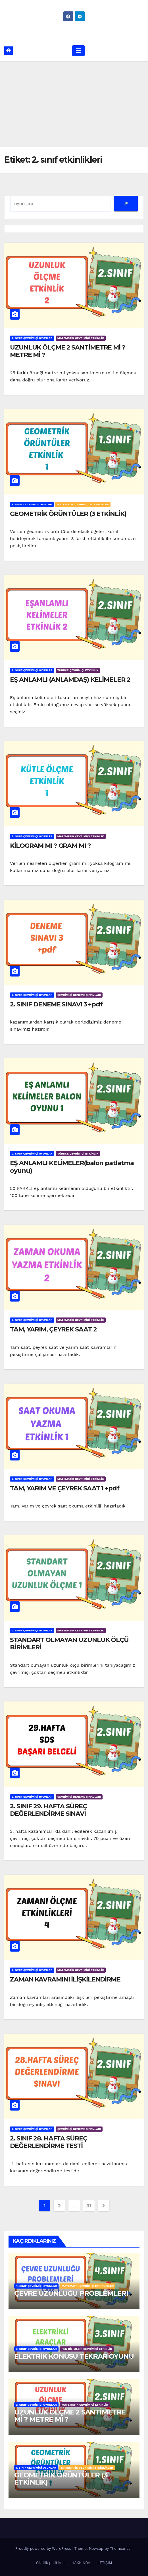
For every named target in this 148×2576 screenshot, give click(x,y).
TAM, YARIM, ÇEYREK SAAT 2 (53, 1329)
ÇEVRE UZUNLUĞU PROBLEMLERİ (71, 2293)
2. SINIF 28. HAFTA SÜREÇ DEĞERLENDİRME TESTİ (48, 2142)
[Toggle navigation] (78, 50)
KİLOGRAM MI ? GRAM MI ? (50, 845)
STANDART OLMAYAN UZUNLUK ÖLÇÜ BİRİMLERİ (69, 1643)
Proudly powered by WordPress (43, 2548)
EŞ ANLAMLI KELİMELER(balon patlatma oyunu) (72, 1166)
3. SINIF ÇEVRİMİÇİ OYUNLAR (36, 2348)
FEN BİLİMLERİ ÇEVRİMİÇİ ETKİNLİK (87, 2348)
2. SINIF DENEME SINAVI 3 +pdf (56, 1004)
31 (88, 2206)
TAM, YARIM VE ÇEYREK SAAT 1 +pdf (64, 1488)
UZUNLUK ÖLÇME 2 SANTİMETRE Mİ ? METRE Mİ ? (67, 351)
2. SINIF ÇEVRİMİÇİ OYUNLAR (32, 338)
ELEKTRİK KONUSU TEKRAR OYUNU (74, 2356)
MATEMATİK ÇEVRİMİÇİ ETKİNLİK (80, 338)
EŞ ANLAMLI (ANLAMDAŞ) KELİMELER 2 (70, 679)
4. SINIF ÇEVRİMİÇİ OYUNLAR (36, 2285)
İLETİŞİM (104, 2563)
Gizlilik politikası (50, 2563)
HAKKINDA (81, 2563)
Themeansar (121, 2548)
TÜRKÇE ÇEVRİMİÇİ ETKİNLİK (78, 670)
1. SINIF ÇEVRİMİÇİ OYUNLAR (32, 504)
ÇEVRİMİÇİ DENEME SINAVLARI (79, 994)
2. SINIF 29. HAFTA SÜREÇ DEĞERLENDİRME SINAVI (48, 1809)
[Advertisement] (74, 104)
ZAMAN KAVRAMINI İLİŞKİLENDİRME (65, 1979)
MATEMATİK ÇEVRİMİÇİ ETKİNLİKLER (83, 504)
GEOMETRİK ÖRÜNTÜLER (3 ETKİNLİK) (68, 514)
